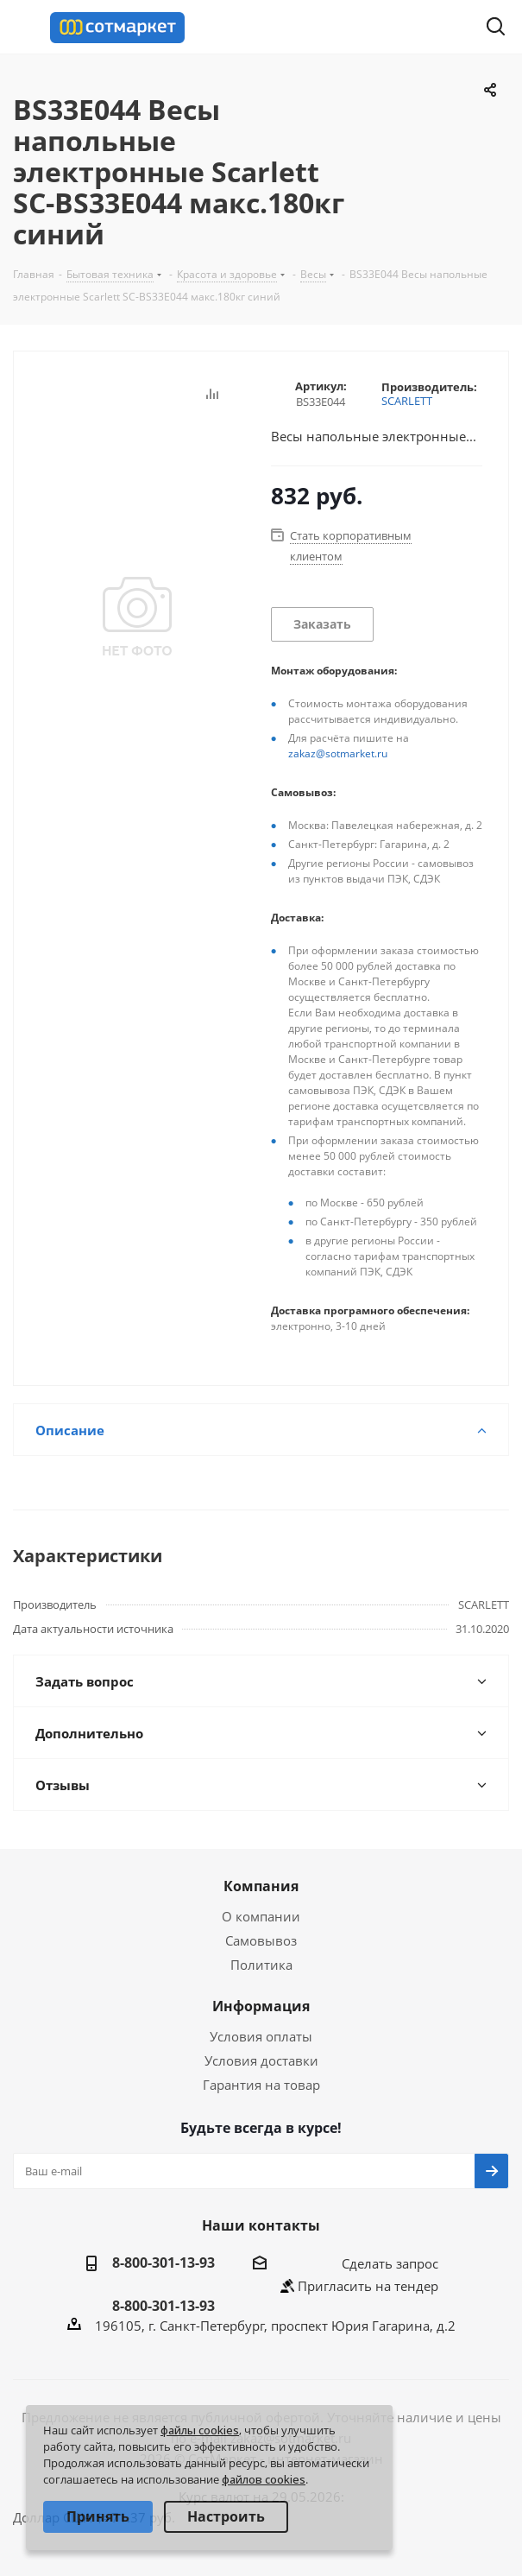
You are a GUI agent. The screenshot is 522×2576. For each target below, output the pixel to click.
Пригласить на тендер (368, 2285)
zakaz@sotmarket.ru (337, 753)
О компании (261, 1916)
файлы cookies (199, 2430)
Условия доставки (261, 2060)
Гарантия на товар (261, 2084)
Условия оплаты (261, 2036)
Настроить (226, 2516)
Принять (97, 2516)
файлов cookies (263, 2479)
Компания (261, 1886)
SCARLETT (406, 400)
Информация (261, 2006)
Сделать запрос (390, 2263)
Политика (261, 1964)
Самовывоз (261, 1940)
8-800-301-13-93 (163, 2262)
